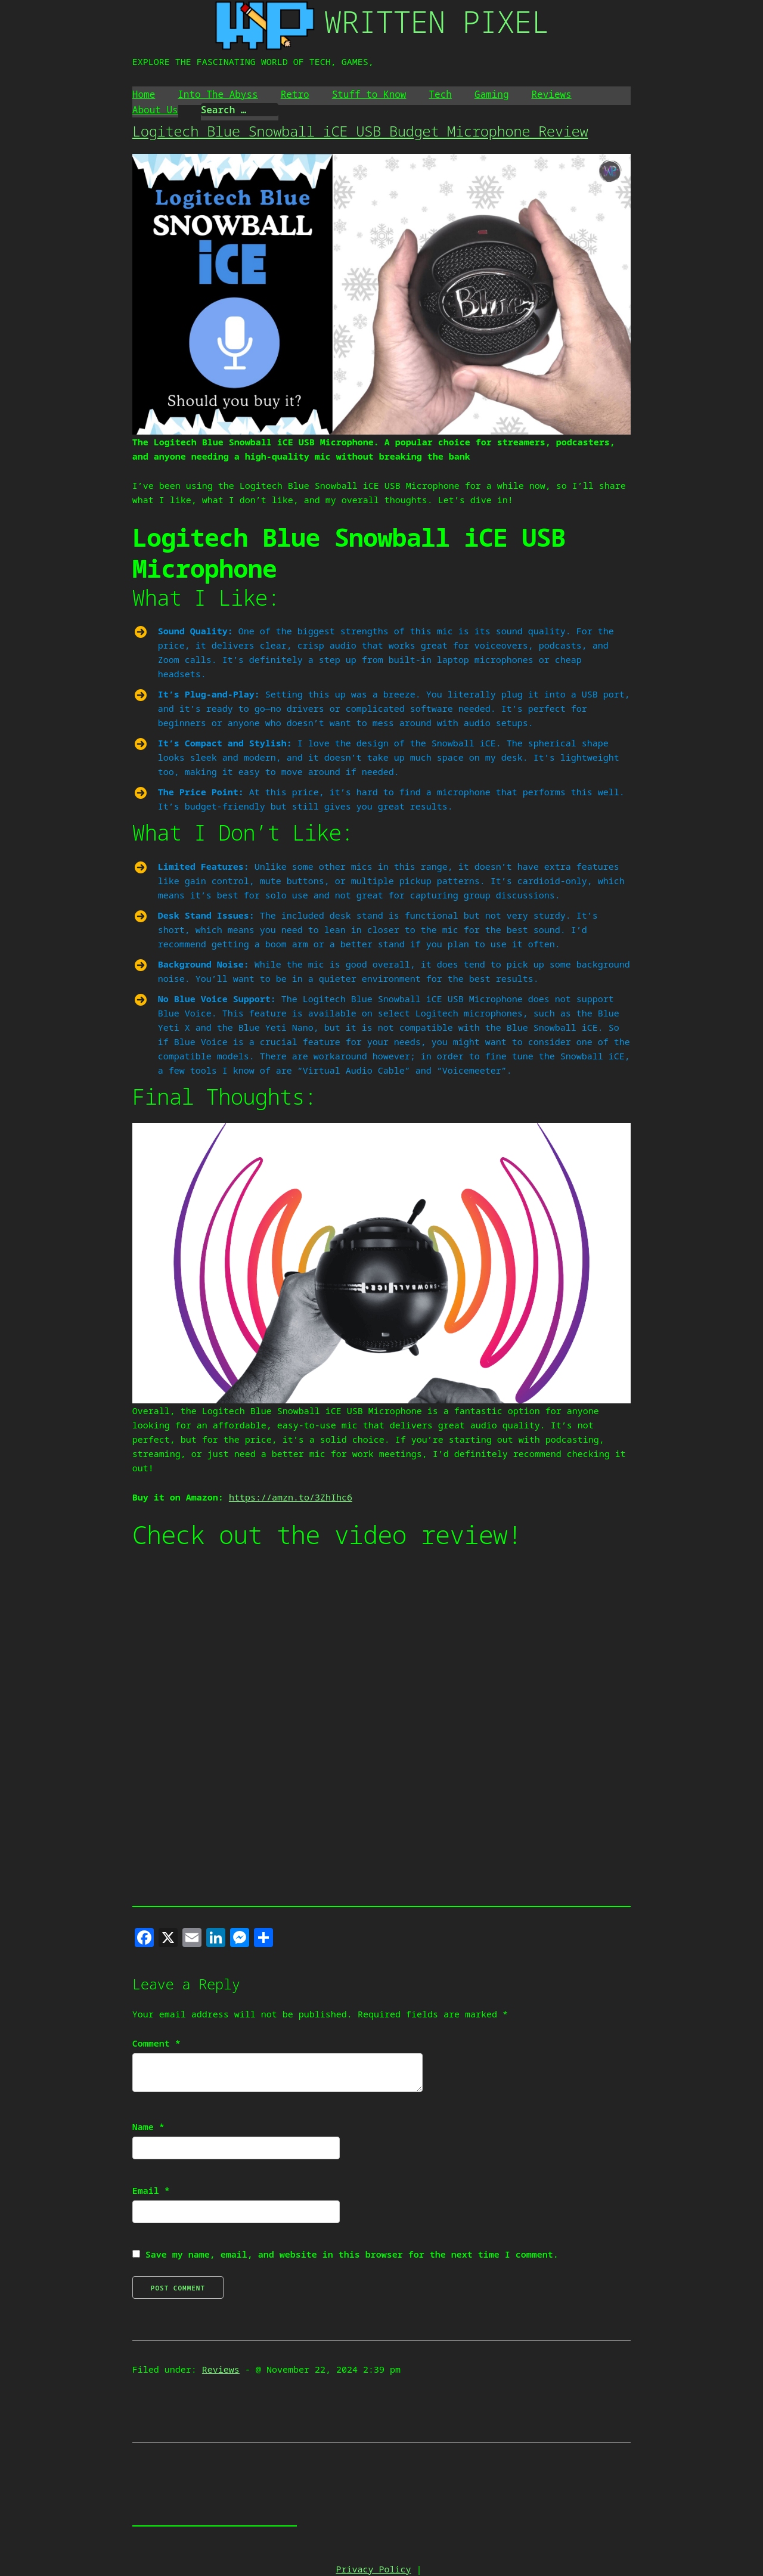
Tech (440, 94)
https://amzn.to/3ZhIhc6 (290, 1497)
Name (148, 2126)
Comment (156, 2043)
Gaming (491, 94)
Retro (295, 94)
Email (151, 2190)
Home (143, 94)
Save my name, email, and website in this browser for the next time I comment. (352, 2254)
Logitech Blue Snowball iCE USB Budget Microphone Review (360, 131)
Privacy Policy (373, 2569)
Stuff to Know (369, 94)
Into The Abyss (218, 94)
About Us (155, 109)
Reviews (552, 94)
